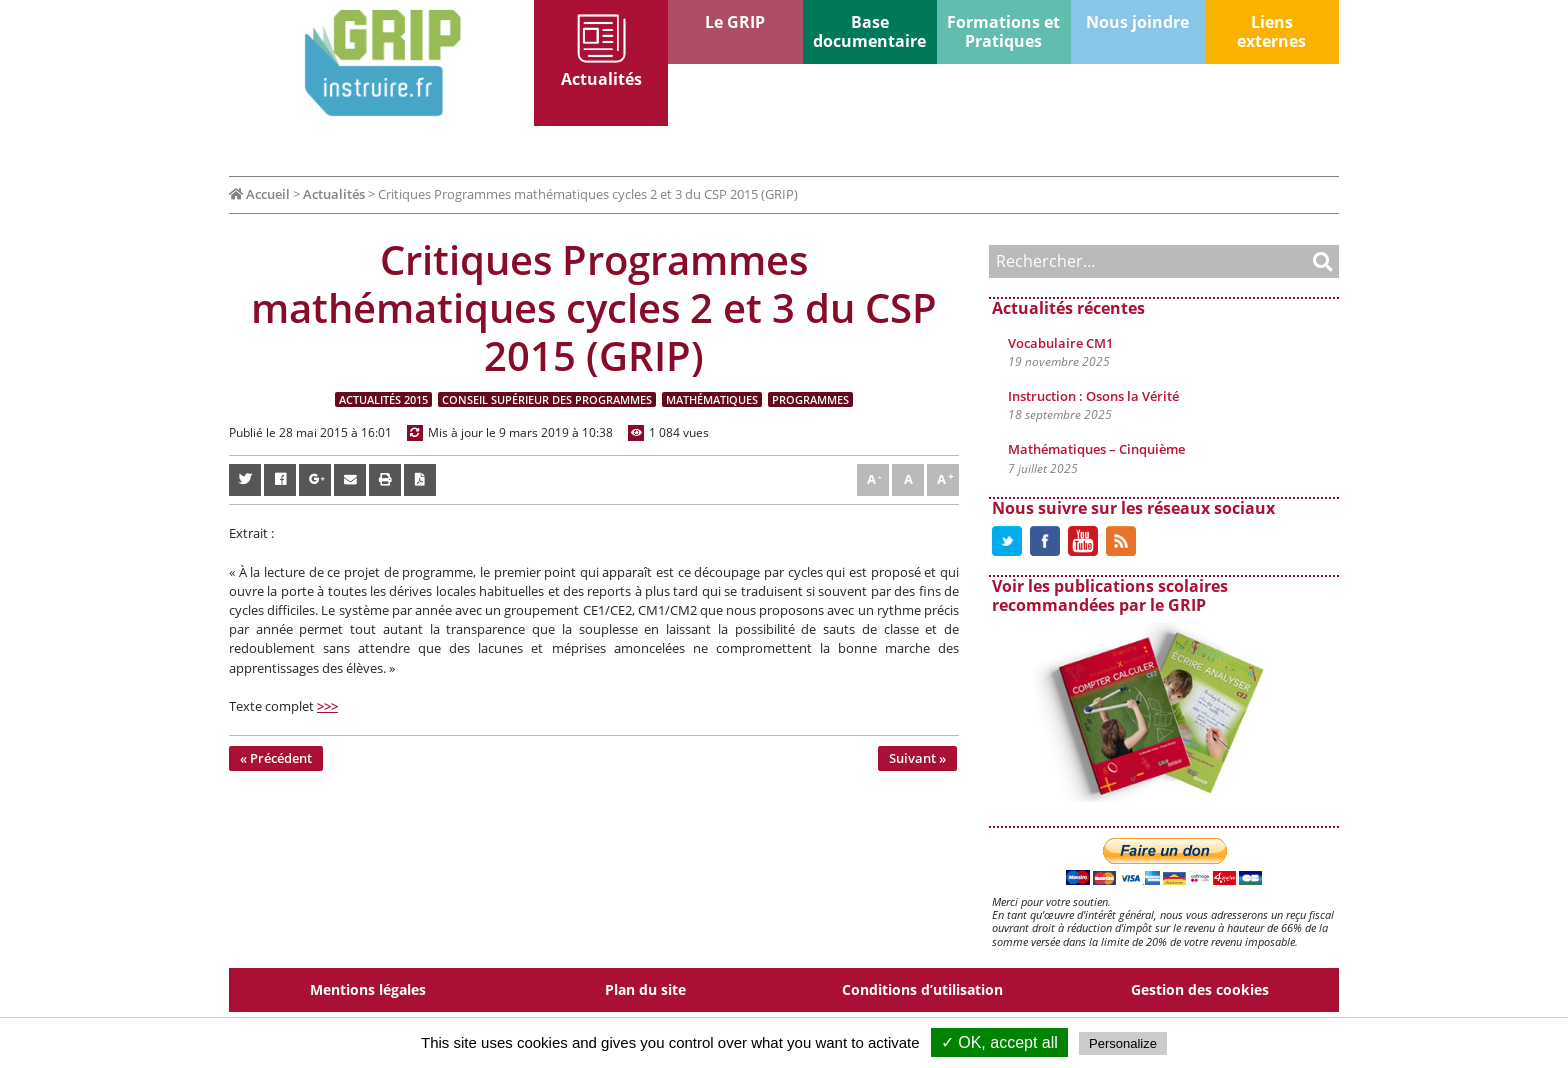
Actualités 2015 (383, 399)
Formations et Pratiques (1003, 31)
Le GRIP (735, 22)
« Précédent (276, 758)
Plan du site (645, 989)
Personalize (1123, 1043)
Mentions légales (368, 989)
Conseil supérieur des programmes (547, 399)
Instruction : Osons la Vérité (1093, 396)
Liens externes (1271, 31)
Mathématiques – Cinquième (1096, 449)
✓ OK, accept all (999, 1042)
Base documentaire (869, 31)
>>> (327, 706)
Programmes (810, 399)
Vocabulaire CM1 (1060, 343)
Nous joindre (1137, 22)
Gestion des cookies (1200, 989)
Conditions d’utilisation (922, 989)
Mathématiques (712, 399)
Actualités (601, 79)
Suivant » (917, 758)
